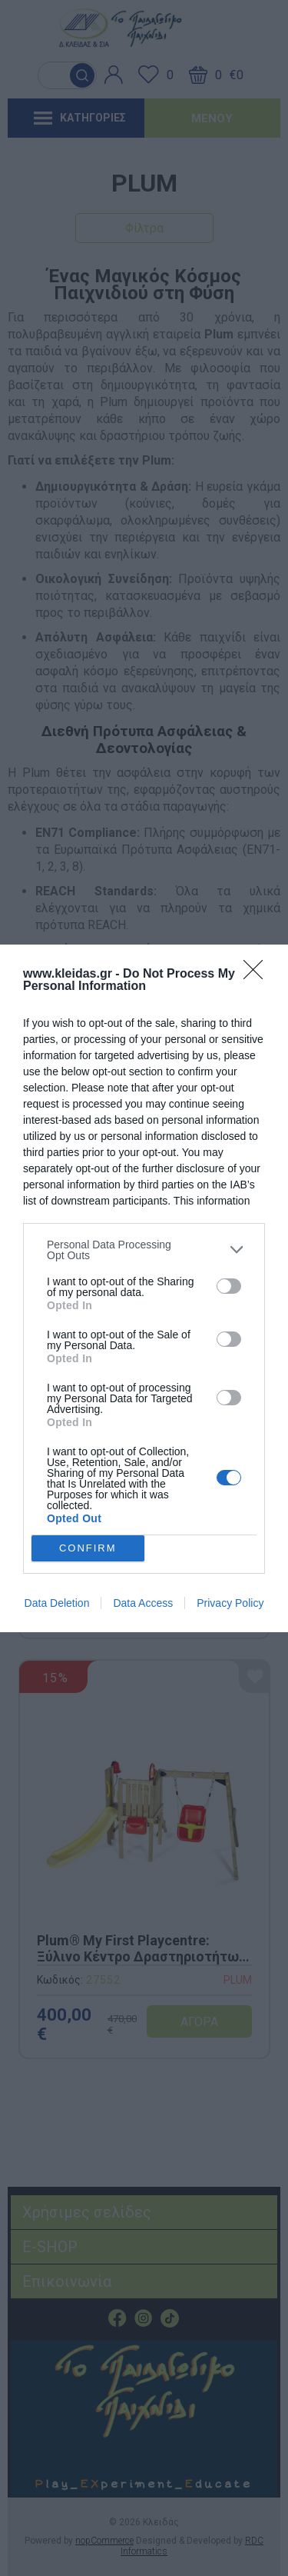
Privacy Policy (230, 1603)
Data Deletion (57, 1603)
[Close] (258, 974)
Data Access (143, 1603)
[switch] (229, 1286)
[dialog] (144, 1288)
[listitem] (144, 1250)
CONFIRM (88, 1548)
